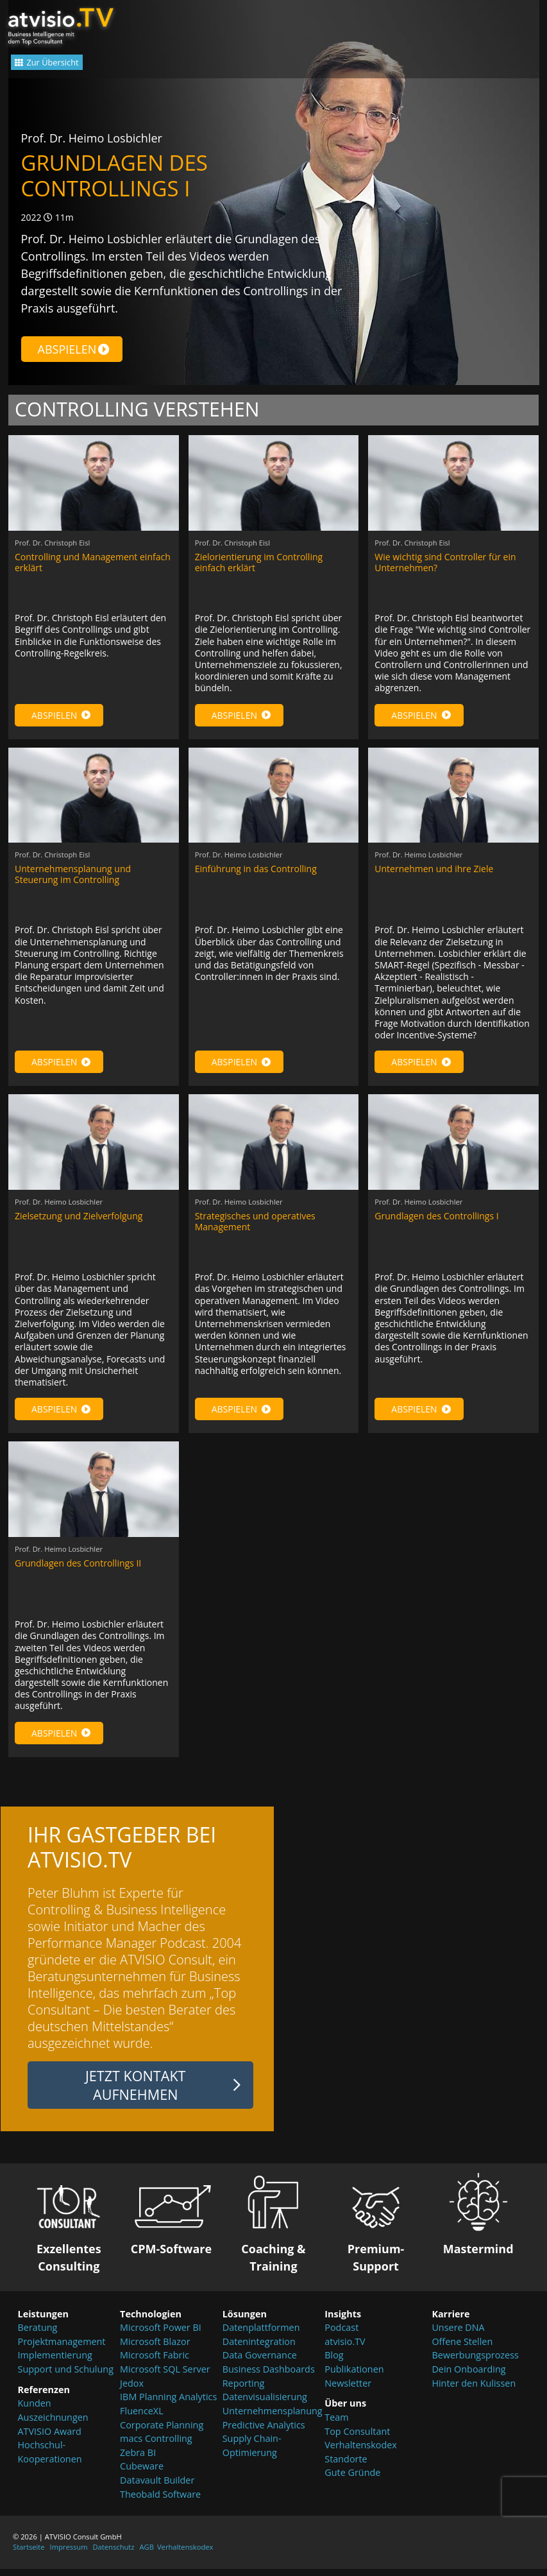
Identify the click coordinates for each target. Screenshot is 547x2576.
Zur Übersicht (66, 66)
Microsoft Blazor (155, 2352)
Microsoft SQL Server (165, 2380)
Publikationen (353, 2380)
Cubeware (142, 2477)
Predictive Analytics (264, 2435)
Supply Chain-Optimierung (252, 2456)
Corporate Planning (161, 2435)
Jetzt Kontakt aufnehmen (135, 2096)
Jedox (132, 2394)
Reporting (244, 2394)
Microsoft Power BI (160, 2338)
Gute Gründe (352, 2483)
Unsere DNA (458, 2338)
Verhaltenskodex (360, 2456)
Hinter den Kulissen (474, 2394)
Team (336, 2428)
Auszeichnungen (53, 2428)
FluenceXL (142, 2422)
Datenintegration (259, 2352)
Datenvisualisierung (265, 2407)
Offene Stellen (462, 2352)
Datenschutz (113, 2558)
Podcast (341, 2338)
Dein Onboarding (468, 2380)
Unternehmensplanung (273, 2422)
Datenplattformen (261, 2338)
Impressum (69, 2558)
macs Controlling (156, 2449)
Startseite (29, 2558)
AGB (147, 2558)
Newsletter (347, 2394)
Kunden (34, 2414)
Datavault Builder (157, 2491)
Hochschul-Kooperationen (50, 2463)
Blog (333, 2366)
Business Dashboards (269, 2380)
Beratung (38, 2338)
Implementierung (55, 2366)
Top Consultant (357, 2441)
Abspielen (74, 349)
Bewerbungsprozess (475, 2366)
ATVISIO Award (49, 2441)
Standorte (345, 2470)
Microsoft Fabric (154, 2366)
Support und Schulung (66, 2380)
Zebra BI (138, 2463)
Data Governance (260, 2366)
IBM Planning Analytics (168, 2407)
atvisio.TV (344, 2352)
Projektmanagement (62, 2352)
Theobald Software (160, 2504)
